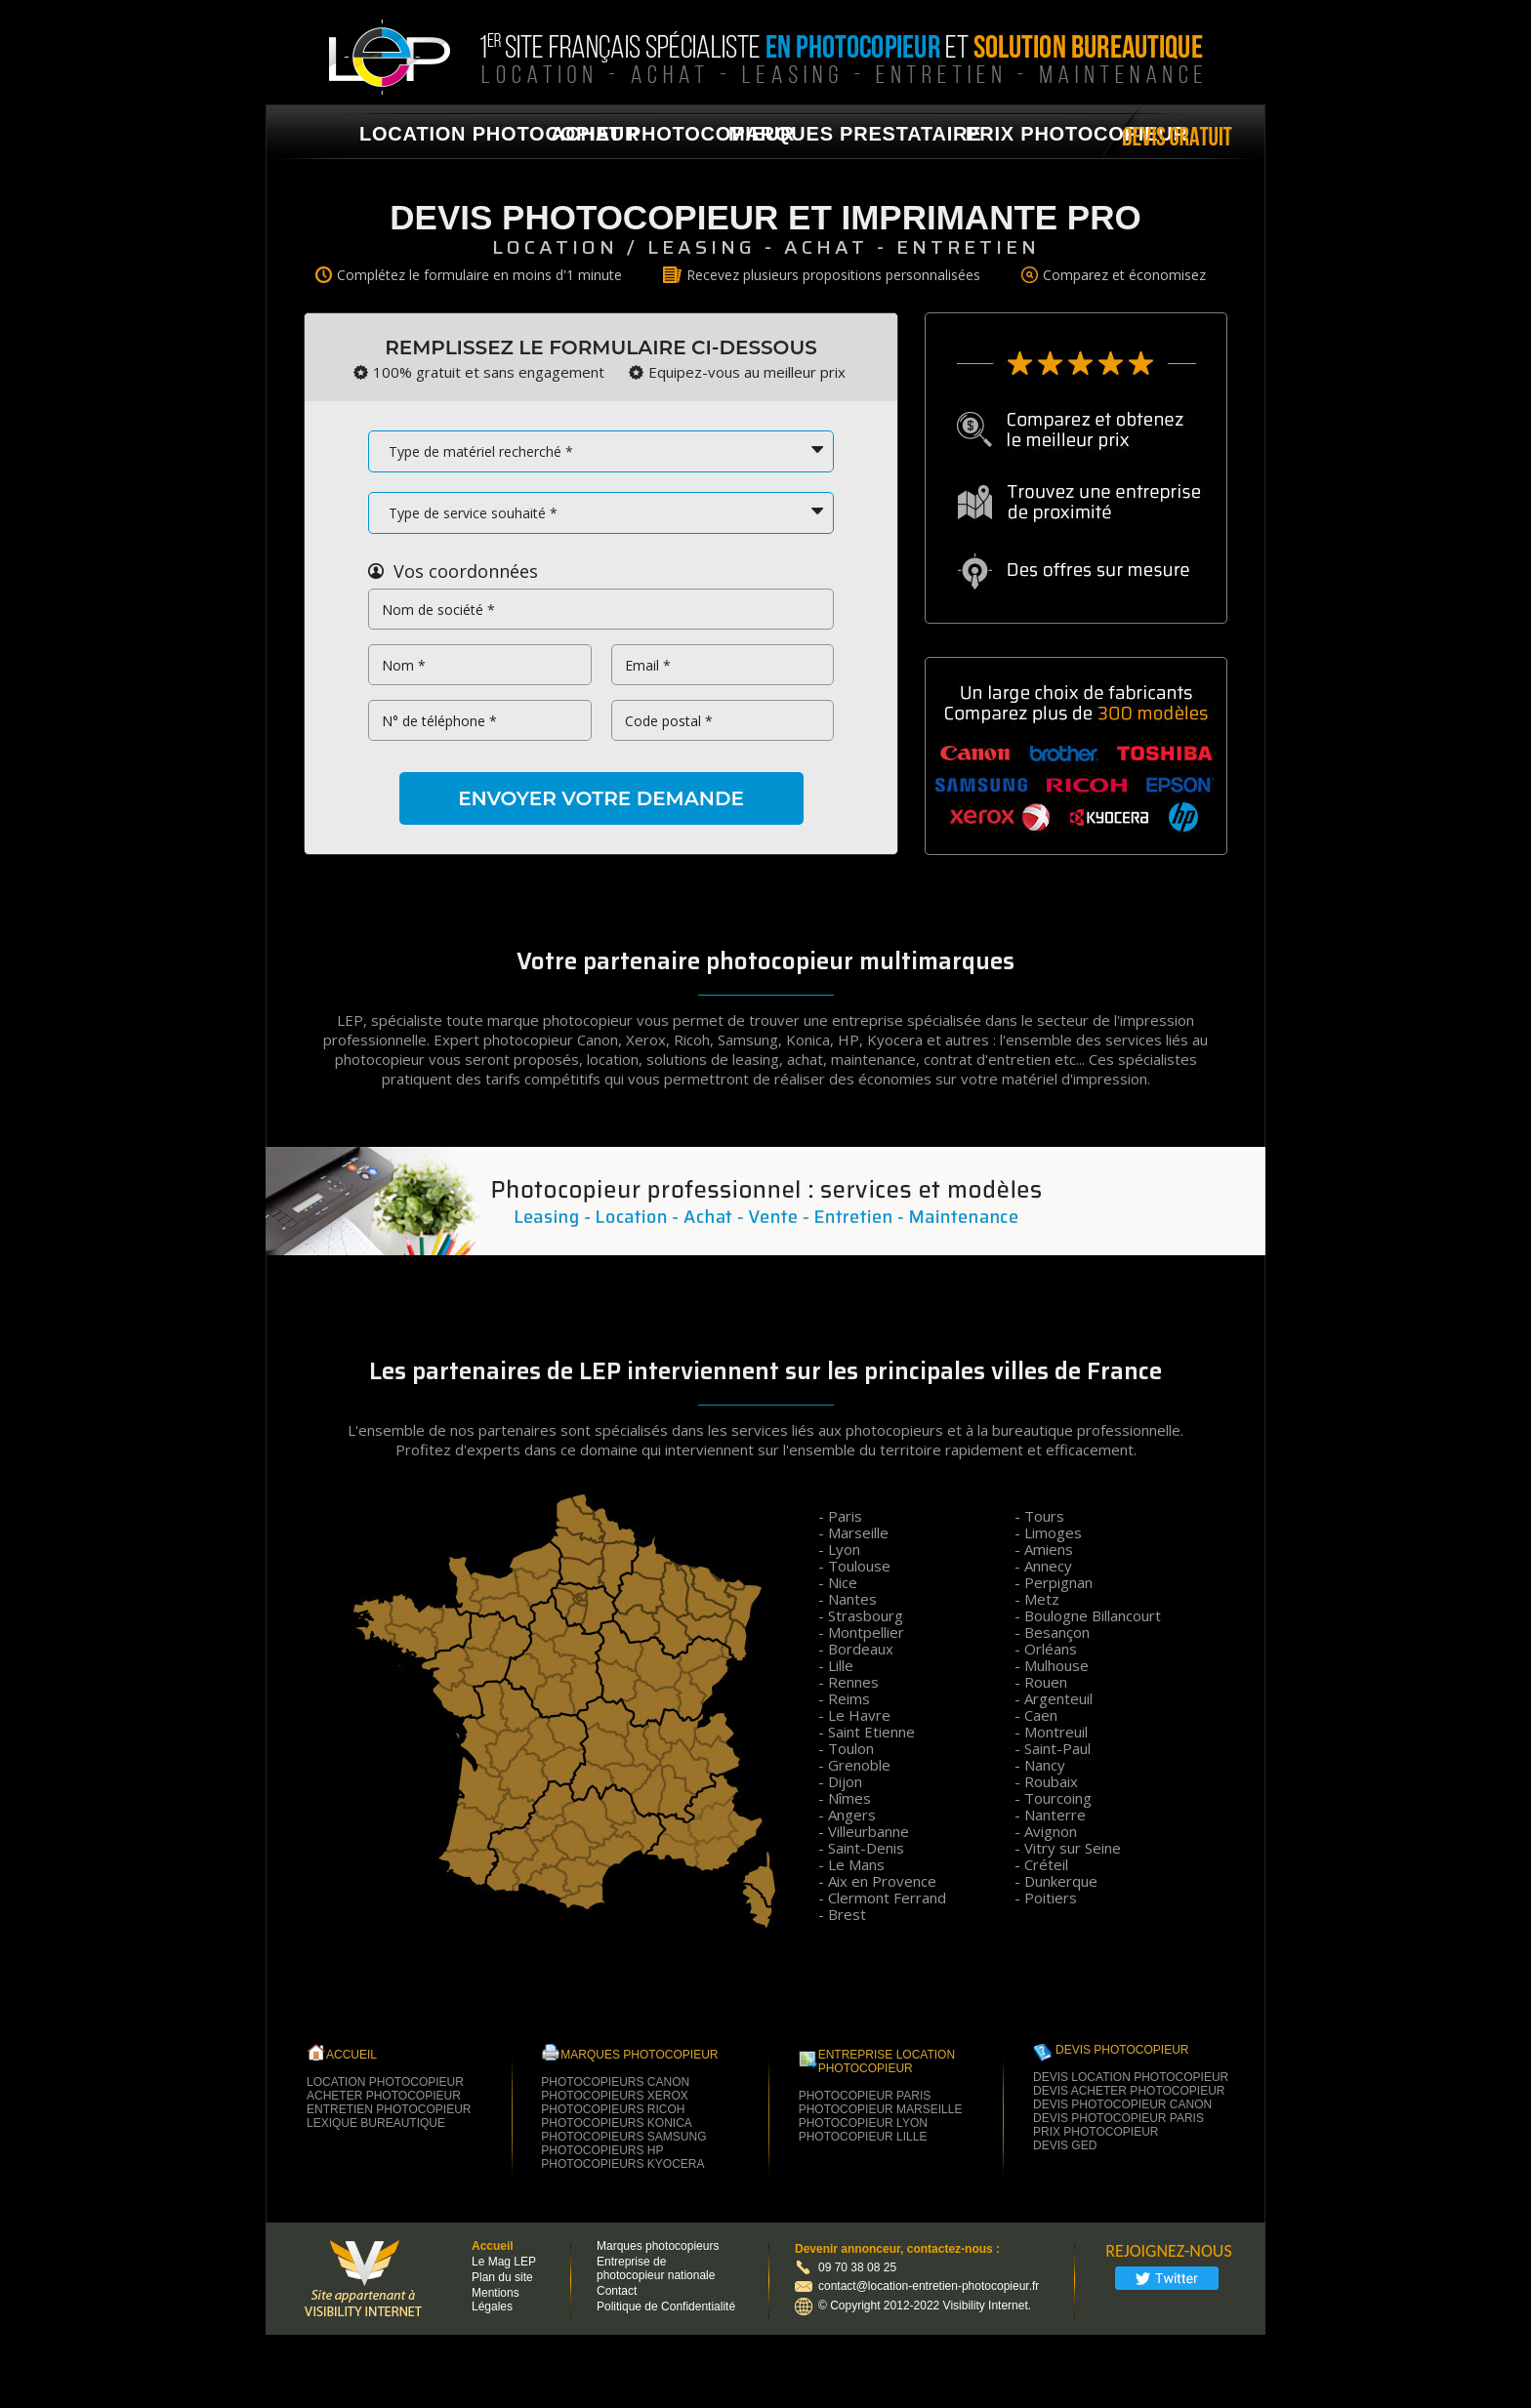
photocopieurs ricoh (612, 2109)
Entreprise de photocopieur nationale (656, 2268)
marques (781, 134)
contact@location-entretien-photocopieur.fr (917, 2286)
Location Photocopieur (385, 2082)
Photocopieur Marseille (881, 2109)
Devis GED (1065, 2145)
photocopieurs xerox (614, 2095)
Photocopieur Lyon (863, 2123)
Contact (617, 2291)
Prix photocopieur (1077, 134)
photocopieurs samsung (623, 2136)
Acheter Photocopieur (384, 2095)
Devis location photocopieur (1130, 2077)
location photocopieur (499, 134)
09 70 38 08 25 (857, 2267)
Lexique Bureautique (376, 2123)
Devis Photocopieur (1121, 2050)
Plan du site (502, 2277)
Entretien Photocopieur (389, 2109)
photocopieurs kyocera (622, 2164)
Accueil (493, 2246)
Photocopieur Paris (865, 2095)
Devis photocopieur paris (1118, 2118)
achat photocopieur (673, 134)
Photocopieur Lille (863, 2136)
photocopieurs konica (616, 2123)
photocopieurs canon (615, 2082)
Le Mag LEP (504, 2261)
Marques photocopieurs (658, 2246)
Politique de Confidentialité (666, 2306)
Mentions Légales (495, 2299)
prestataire (910, 134)
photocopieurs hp (602, 2150)
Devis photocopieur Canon (1122, 2104)
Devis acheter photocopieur (1128, 2091)
